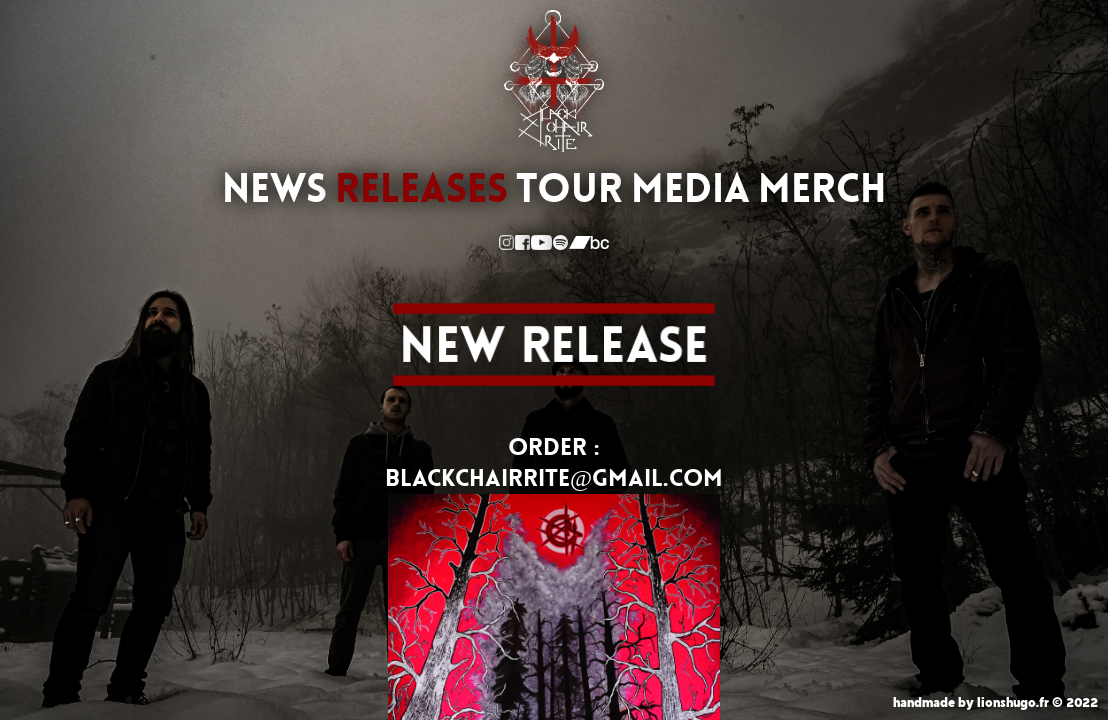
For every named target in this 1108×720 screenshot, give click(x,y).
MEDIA (690, 189)
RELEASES (421, 189)
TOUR (569, 189)
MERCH (822, 189)
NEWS (274, 189)
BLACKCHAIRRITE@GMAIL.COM (554, 478)
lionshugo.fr (1013, 702)
